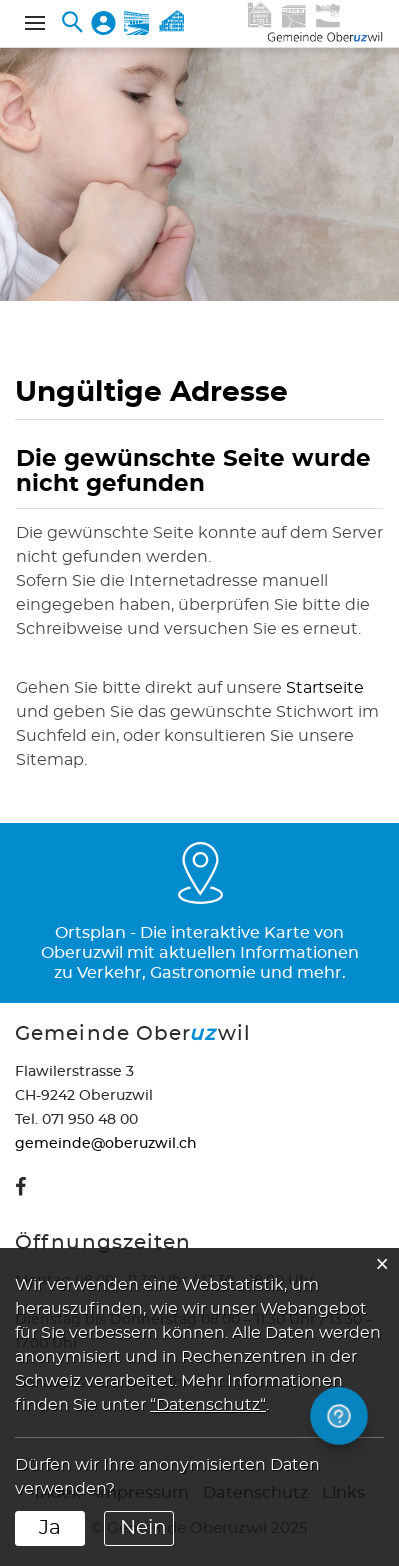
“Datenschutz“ (208, 1405)
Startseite (325, 688)
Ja (50, 1528)
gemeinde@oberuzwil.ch (106, 1144)
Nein (143, 1528)
